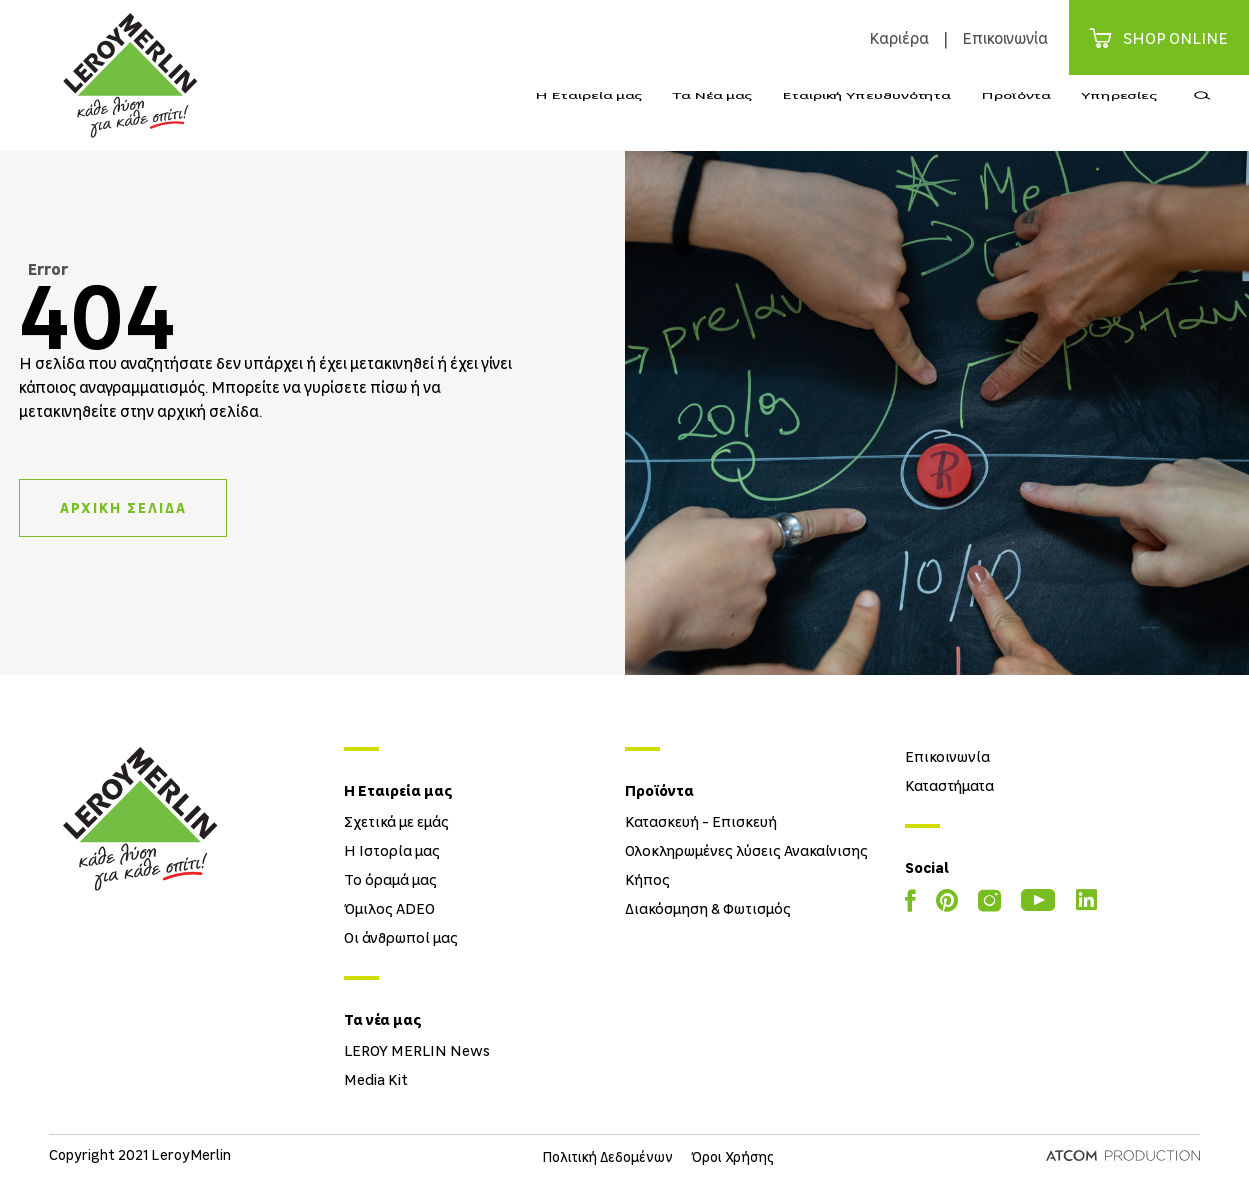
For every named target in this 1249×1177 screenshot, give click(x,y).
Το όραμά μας (390, 879)
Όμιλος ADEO (389, 908)
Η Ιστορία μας (392, 850)
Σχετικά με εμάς (396, 821)
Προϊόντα (1016, 113)
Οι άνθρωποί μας (401, 937)
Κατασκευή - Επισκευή (701, 821)
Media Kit (376, 1079)
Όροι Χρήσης (733, 1156)
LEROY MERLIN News (417, 1050)
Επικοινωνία (1005, 38)
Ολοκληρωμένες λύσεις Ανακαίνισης (746, 850)
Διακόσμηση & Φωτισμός (708, 908)
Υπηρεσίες (1119, 113)
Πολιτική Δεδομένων (607, 1156)
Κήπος (647, 879)
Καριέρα (899, 38)
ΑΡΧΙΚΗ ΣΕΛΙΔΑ (123, 507)
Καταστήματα (949, 785)
